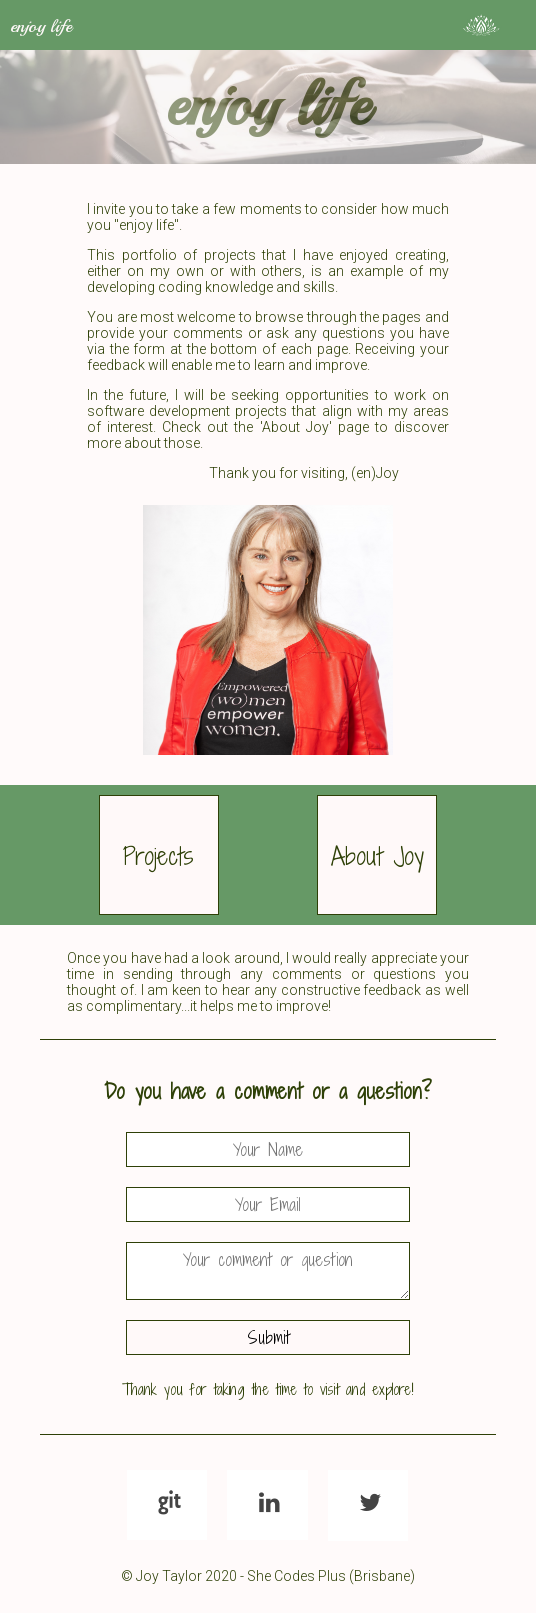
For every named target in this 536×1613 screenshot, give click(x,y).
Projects (158, 855)
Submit (268, 1337)
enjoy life (41, 26)
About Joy (377, 855)
